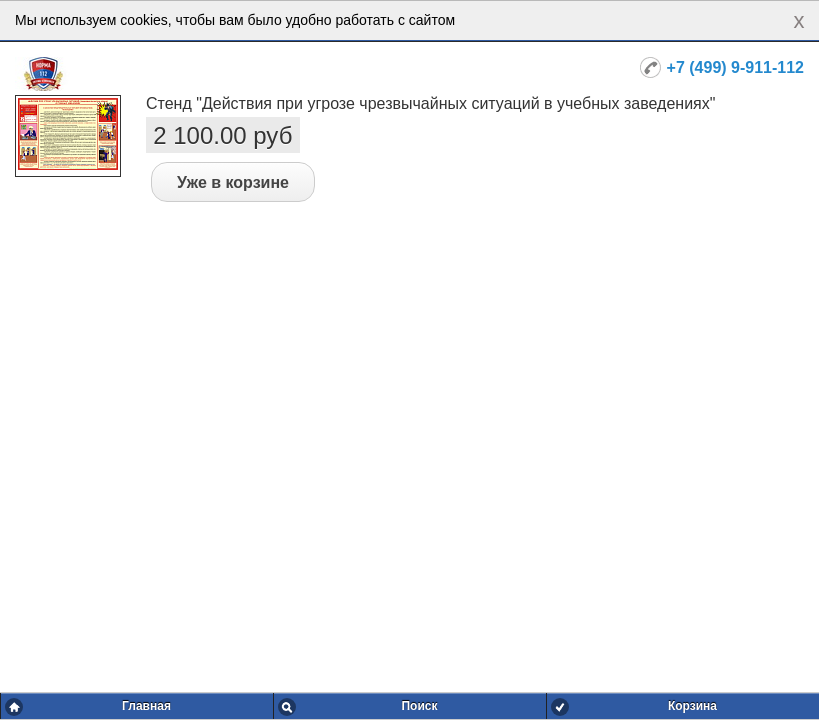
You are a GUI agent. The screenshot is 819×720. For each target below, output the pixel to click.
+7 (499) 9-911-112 (735, 67)
